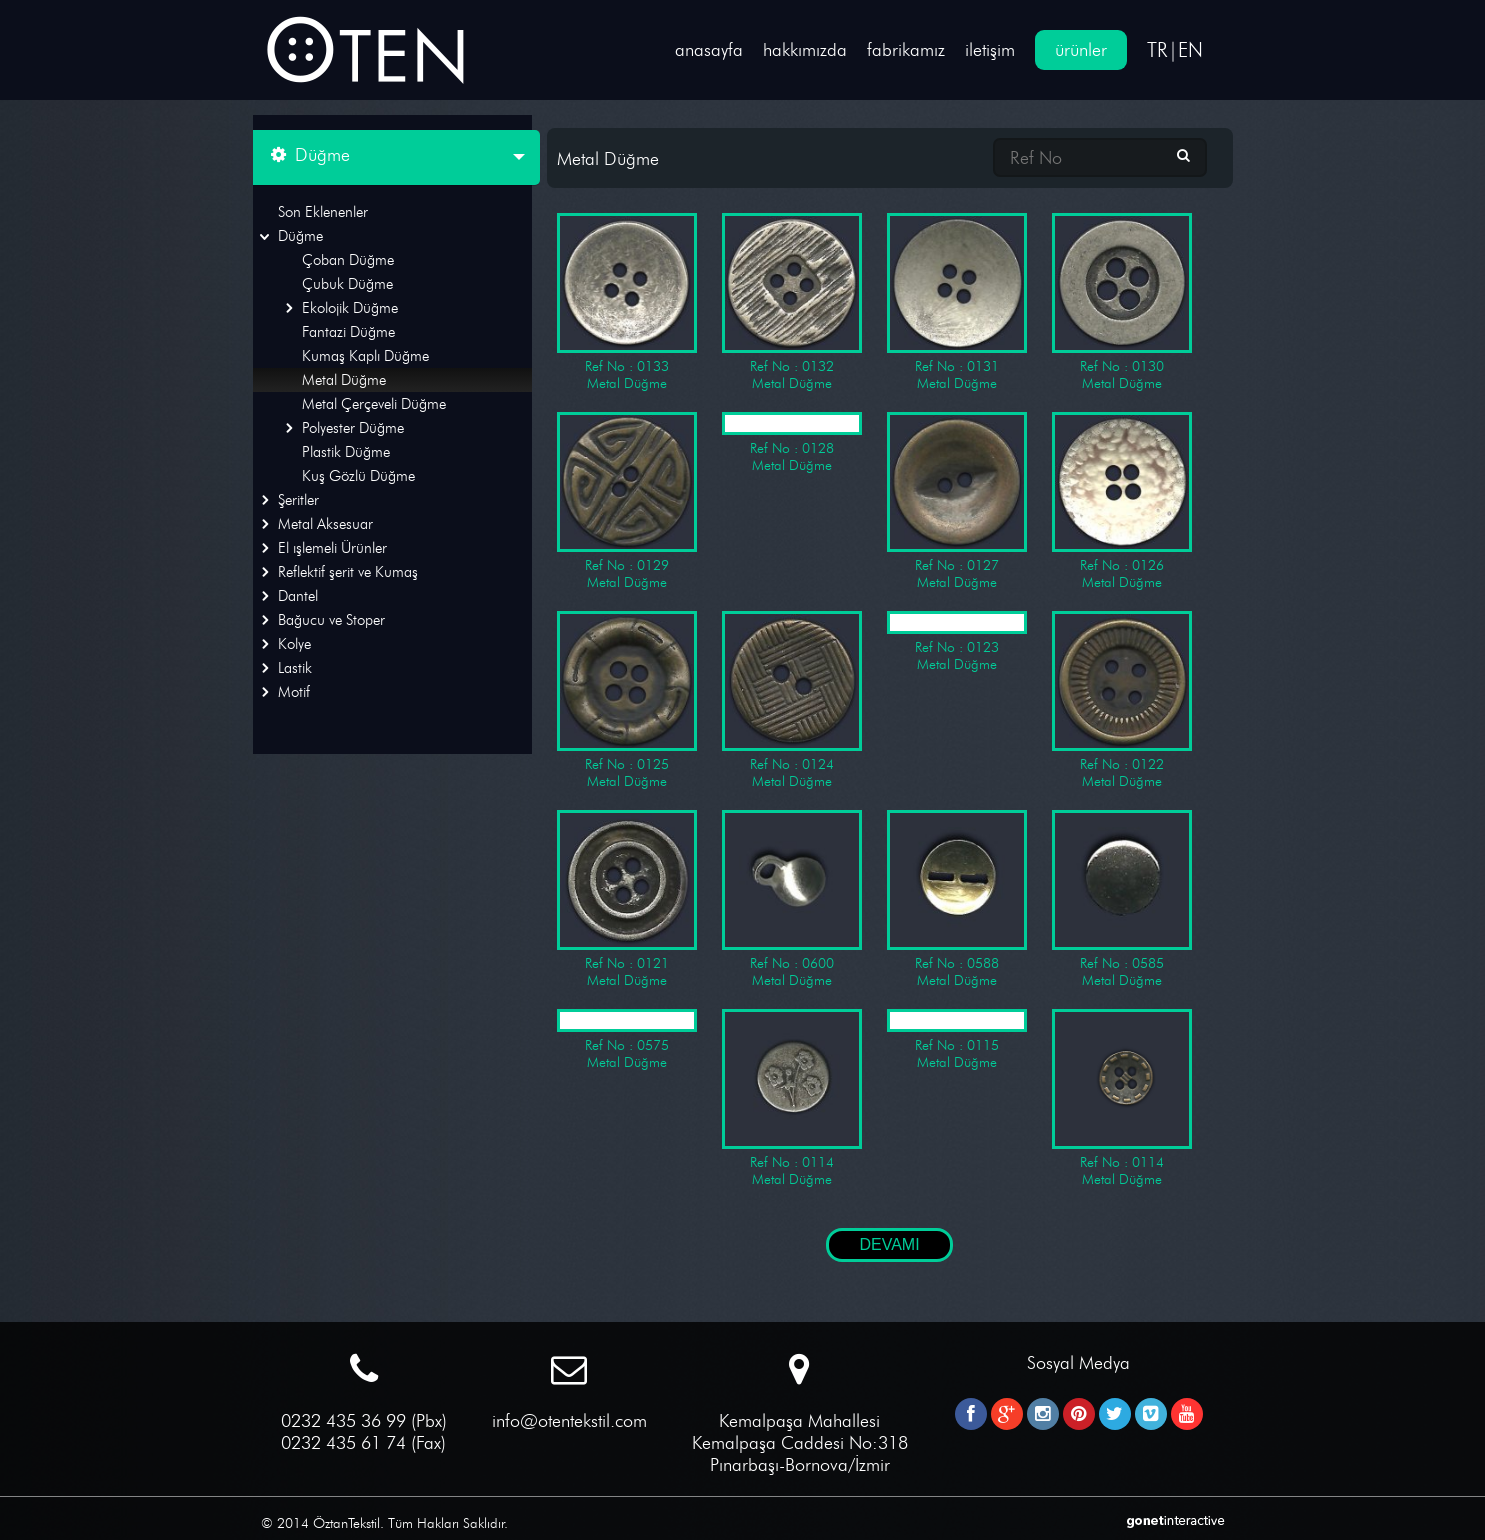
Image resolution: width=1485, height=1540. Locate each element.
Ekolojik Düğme (350, 308)
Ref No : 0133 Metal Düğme (627, 302)
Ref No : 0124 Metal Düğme (792, 700)
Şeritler (298, 500)
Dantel (298, 596)
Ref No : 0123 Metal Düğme (957, 642)
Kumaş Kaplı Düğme (365, 356)
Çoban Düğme (348, 260)
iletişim (990, 50)
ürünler (1081, 50)
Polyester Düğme (353, 428)
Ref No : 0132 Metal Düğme (792, 302)
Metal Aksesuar (325, 524)
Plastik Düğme (346, 452)
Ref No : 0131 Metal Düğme (957, 302)
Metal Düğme (344, 380)
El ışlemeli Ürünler (332, 548)
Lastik (295, 668)
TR (1157, 50)
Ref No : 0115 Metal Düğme (957, 1040)
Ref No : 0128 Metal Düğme (792, 443)
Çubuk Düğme (347, 284)
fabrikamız (906, 50)
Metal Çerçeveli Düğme (374, 404)
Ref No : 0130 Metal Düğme (1122, 302)
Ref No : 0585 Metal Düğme (1122, 899)
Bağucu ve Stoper (331, 620)
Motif (294, 692)
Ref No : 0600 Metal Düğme (792, 899)
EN (1190, 50)
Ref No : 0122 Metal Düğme (1122, 700)
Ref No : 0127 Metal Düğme (957, 501)
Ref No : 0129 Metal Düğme (627, 501)
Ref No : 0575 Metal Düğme (627, 1040)
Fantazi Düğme (348, 332)
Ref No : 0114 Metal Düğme (792, 1098)
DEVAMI (889, 1244)
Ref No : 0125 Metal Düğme (627, 700)
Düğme (300, 236)
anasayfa (709, 50)
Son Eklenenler (323, 212)
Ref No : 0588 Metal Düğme (957, 899)
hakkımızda (805, 50)
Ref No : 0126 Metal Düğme (1122, 501)
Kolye (294, 644)
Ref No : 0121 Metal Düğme (627, 899)
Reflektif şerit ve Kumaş (348, 572)
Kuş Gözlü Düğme (358, 476)
